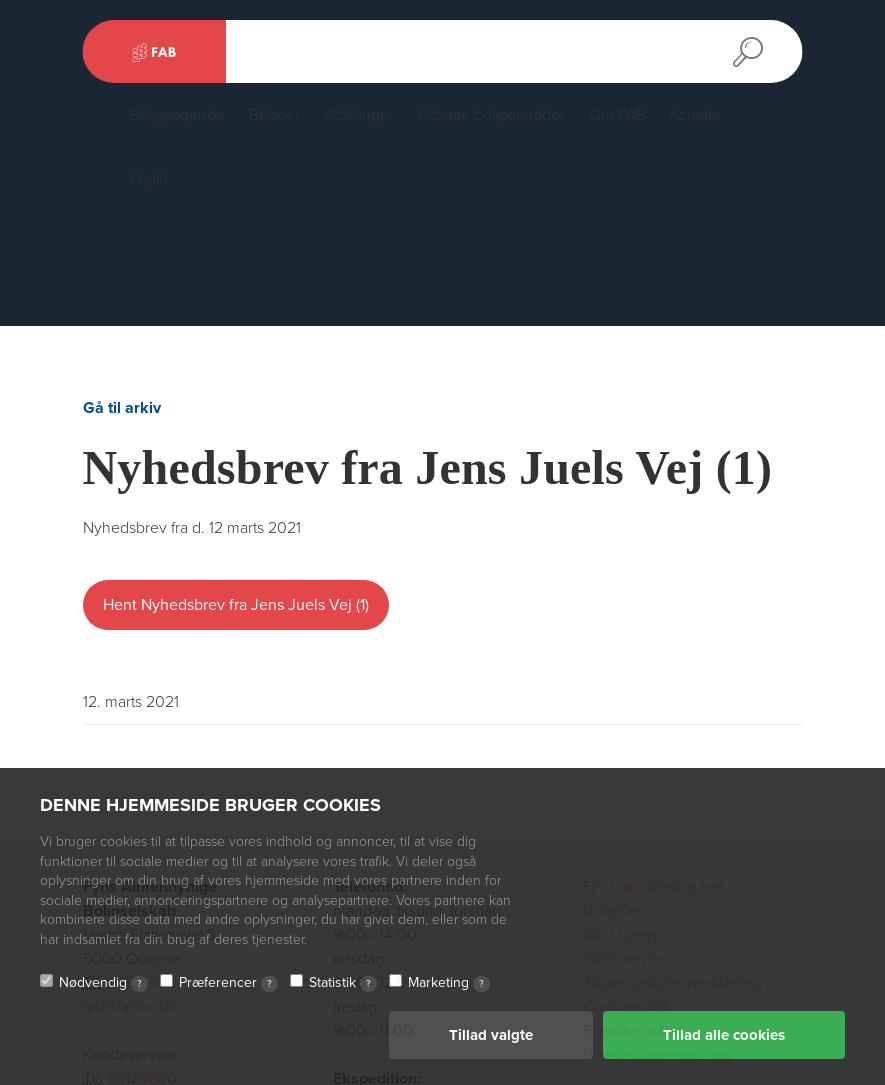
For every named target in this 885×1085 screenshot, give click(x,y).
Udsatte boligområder (491, 115)
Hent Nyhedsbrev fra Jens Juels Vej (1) (236, 605)
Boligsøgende (177, 115)
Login (149, 178)
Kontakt (695, 115)
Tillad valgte (491, 1036)
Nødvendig (103, 984)
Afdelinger (359, 115)
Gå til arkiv (122, 408)
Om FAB (617, 115)
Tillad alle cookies (724, 1036)
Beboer (274, 115)
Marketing (449, 984)
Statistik (343, 984)
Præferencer (228, 984)
